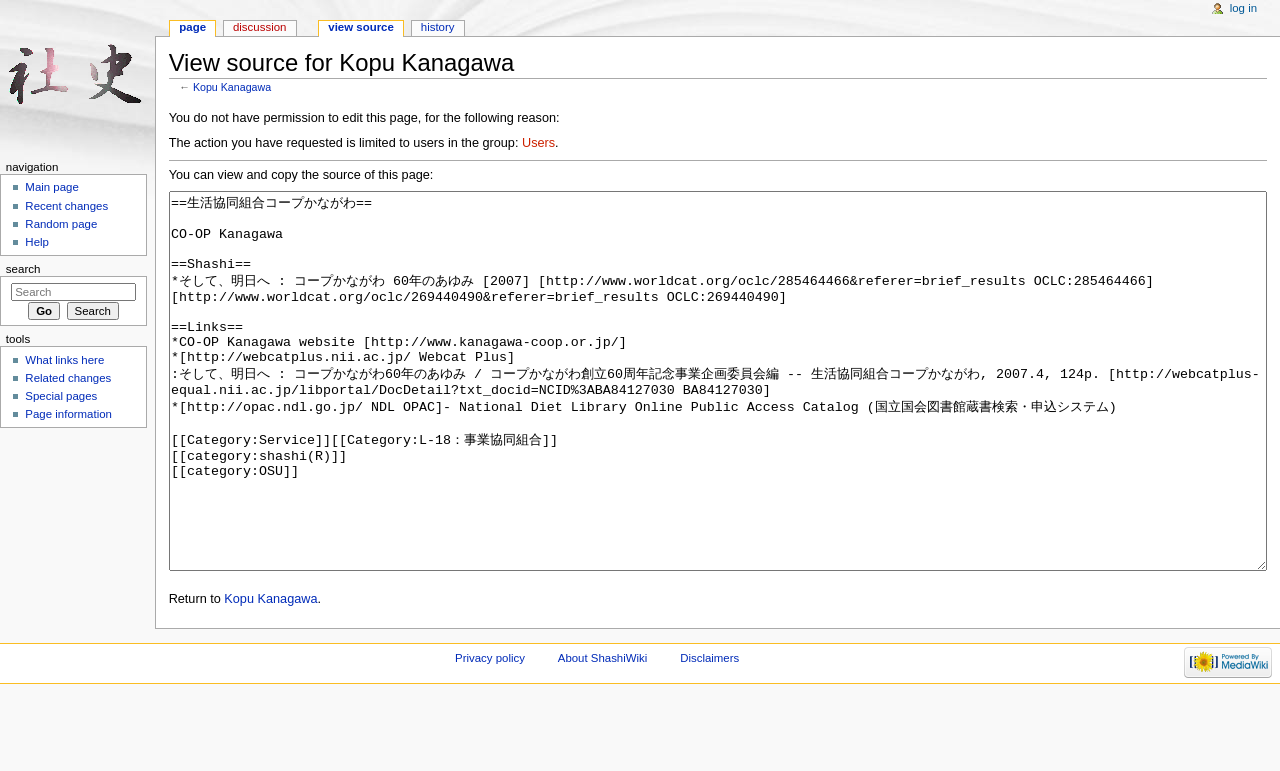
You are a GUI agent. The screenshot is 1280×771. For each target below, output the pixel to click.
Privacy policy (490, 733)
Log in (1243, 8)
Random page (61, 224)
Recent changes (66, 206)
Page (192, 27)
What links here (64, 360)
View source (361, 27)
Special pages (61, 396)
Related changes (68, 378)
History (438, 27)
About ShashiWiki (603, 733)
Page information (68, 414)
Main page (52, 187)
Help (37, 242)
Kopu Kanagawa (232, 87)
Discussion (259, 27)
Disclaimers (709, 733)
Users (538, 143)
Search (23, 269)
